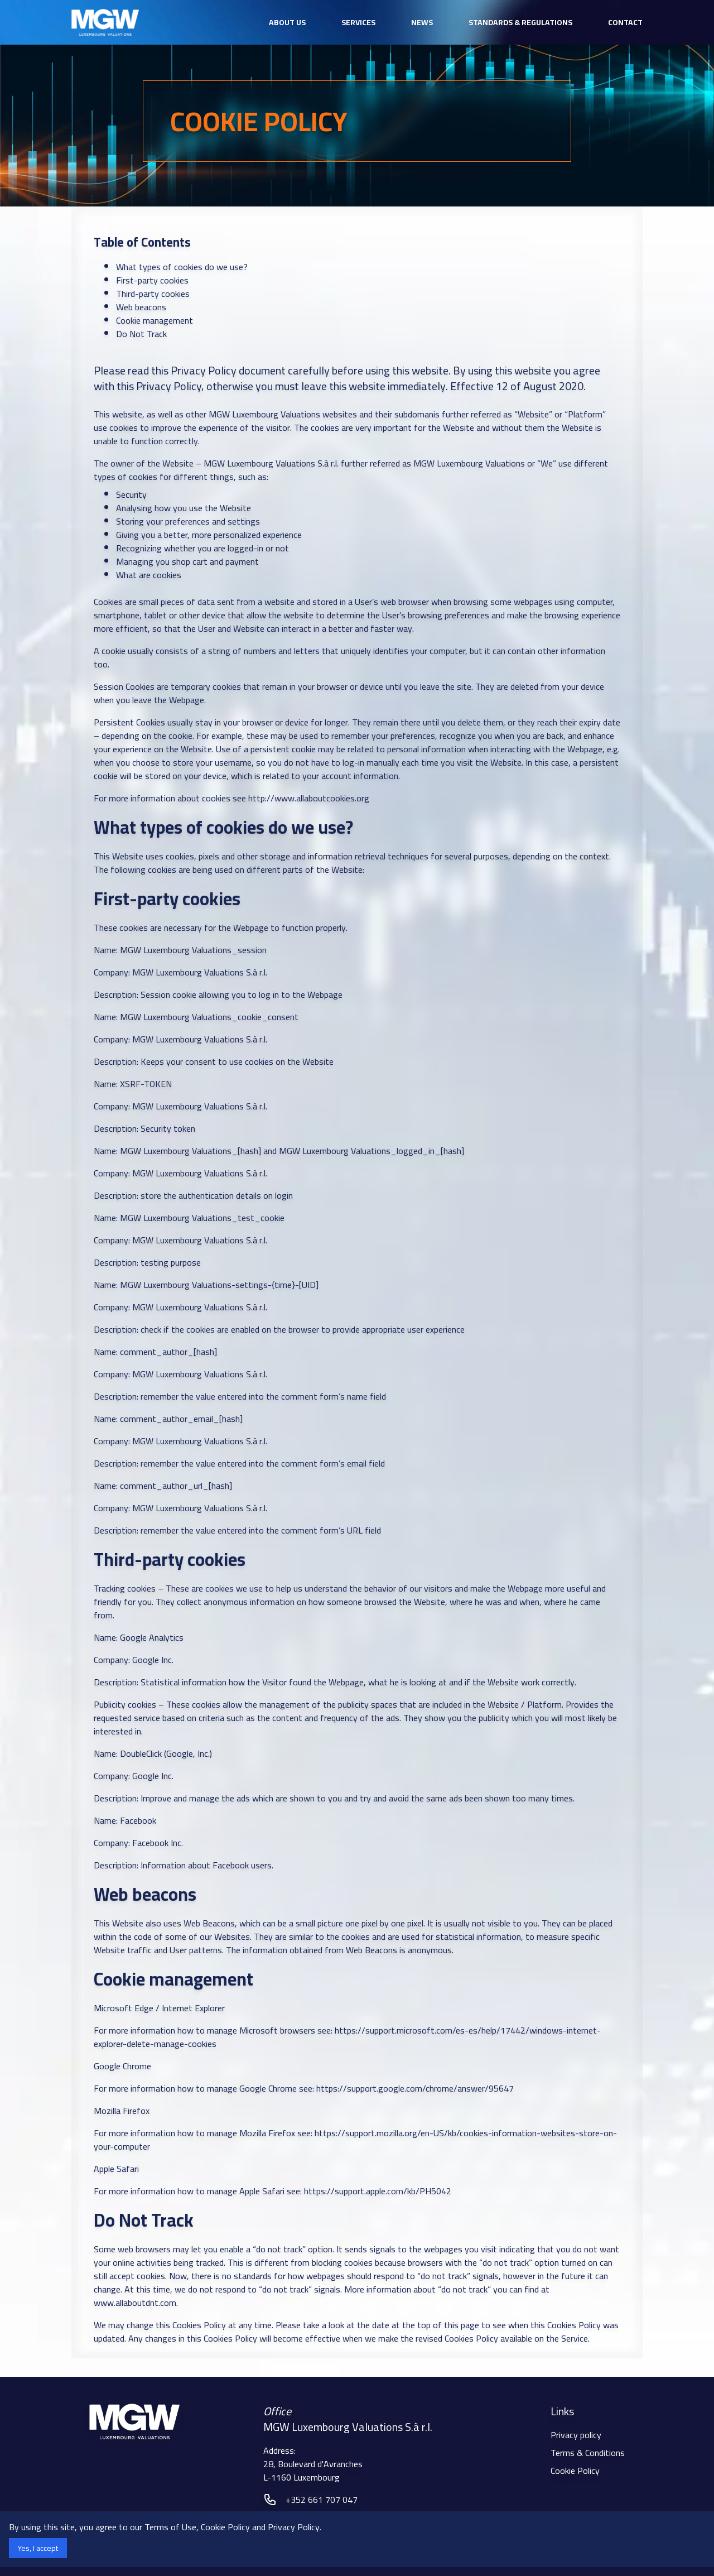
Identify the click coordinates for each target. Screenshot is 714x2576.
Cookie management (154, 320)
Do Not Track (141, 333)
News (422, 22)
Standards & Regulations (520, 22)
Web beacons (141, 307)
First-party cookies (152, 280)
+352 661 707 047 (322, 2499)
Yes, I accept (38, 2548)
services (358, 22)
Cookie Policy (575, 2470)
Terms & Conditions (588, 2452)
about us (287, 22)
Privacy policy (576, 2434)
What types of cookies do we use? (182, 266)
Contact (625, 22)
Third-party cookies (153, 293)
